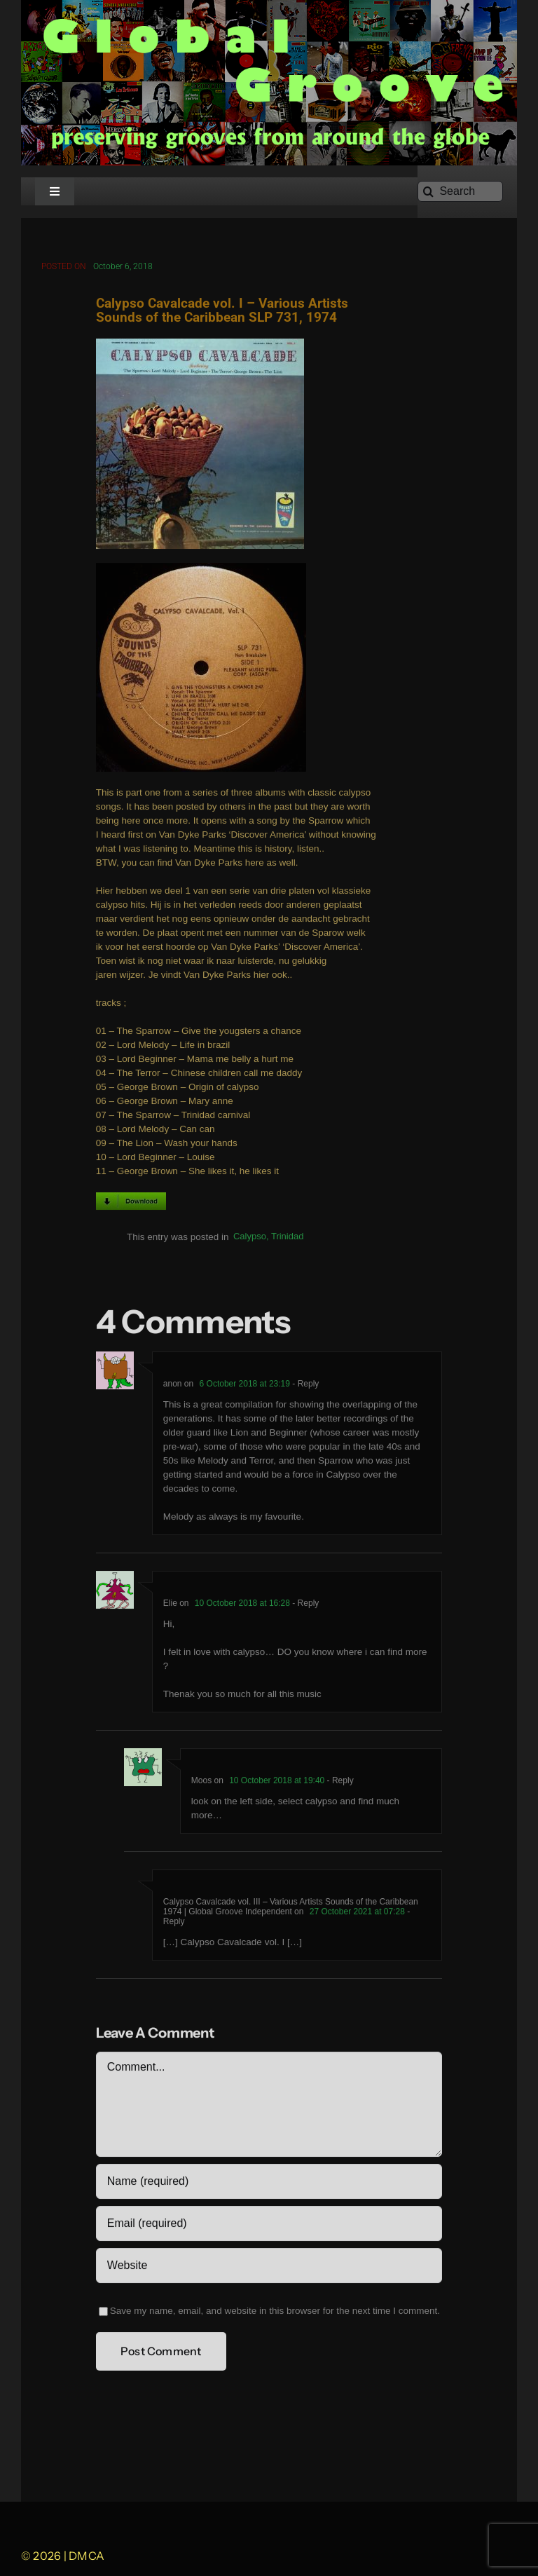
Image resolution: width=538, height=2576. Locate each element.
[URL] (269, 2267)
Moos (201, 1782)
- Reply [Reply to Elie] (304, 1605)
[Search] (460, 191)
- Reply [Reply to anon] (304, 1386)
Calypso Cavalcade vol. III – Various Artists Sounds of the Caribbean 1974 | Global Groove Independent (290, 1909)
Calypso (249, 1238)
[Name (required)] (269, 2183)
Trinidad (287, 1238)
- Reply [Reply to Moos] (338, 1782)
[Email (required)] (269, 2225)
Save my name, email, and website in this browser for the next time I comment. (275, 2313)
